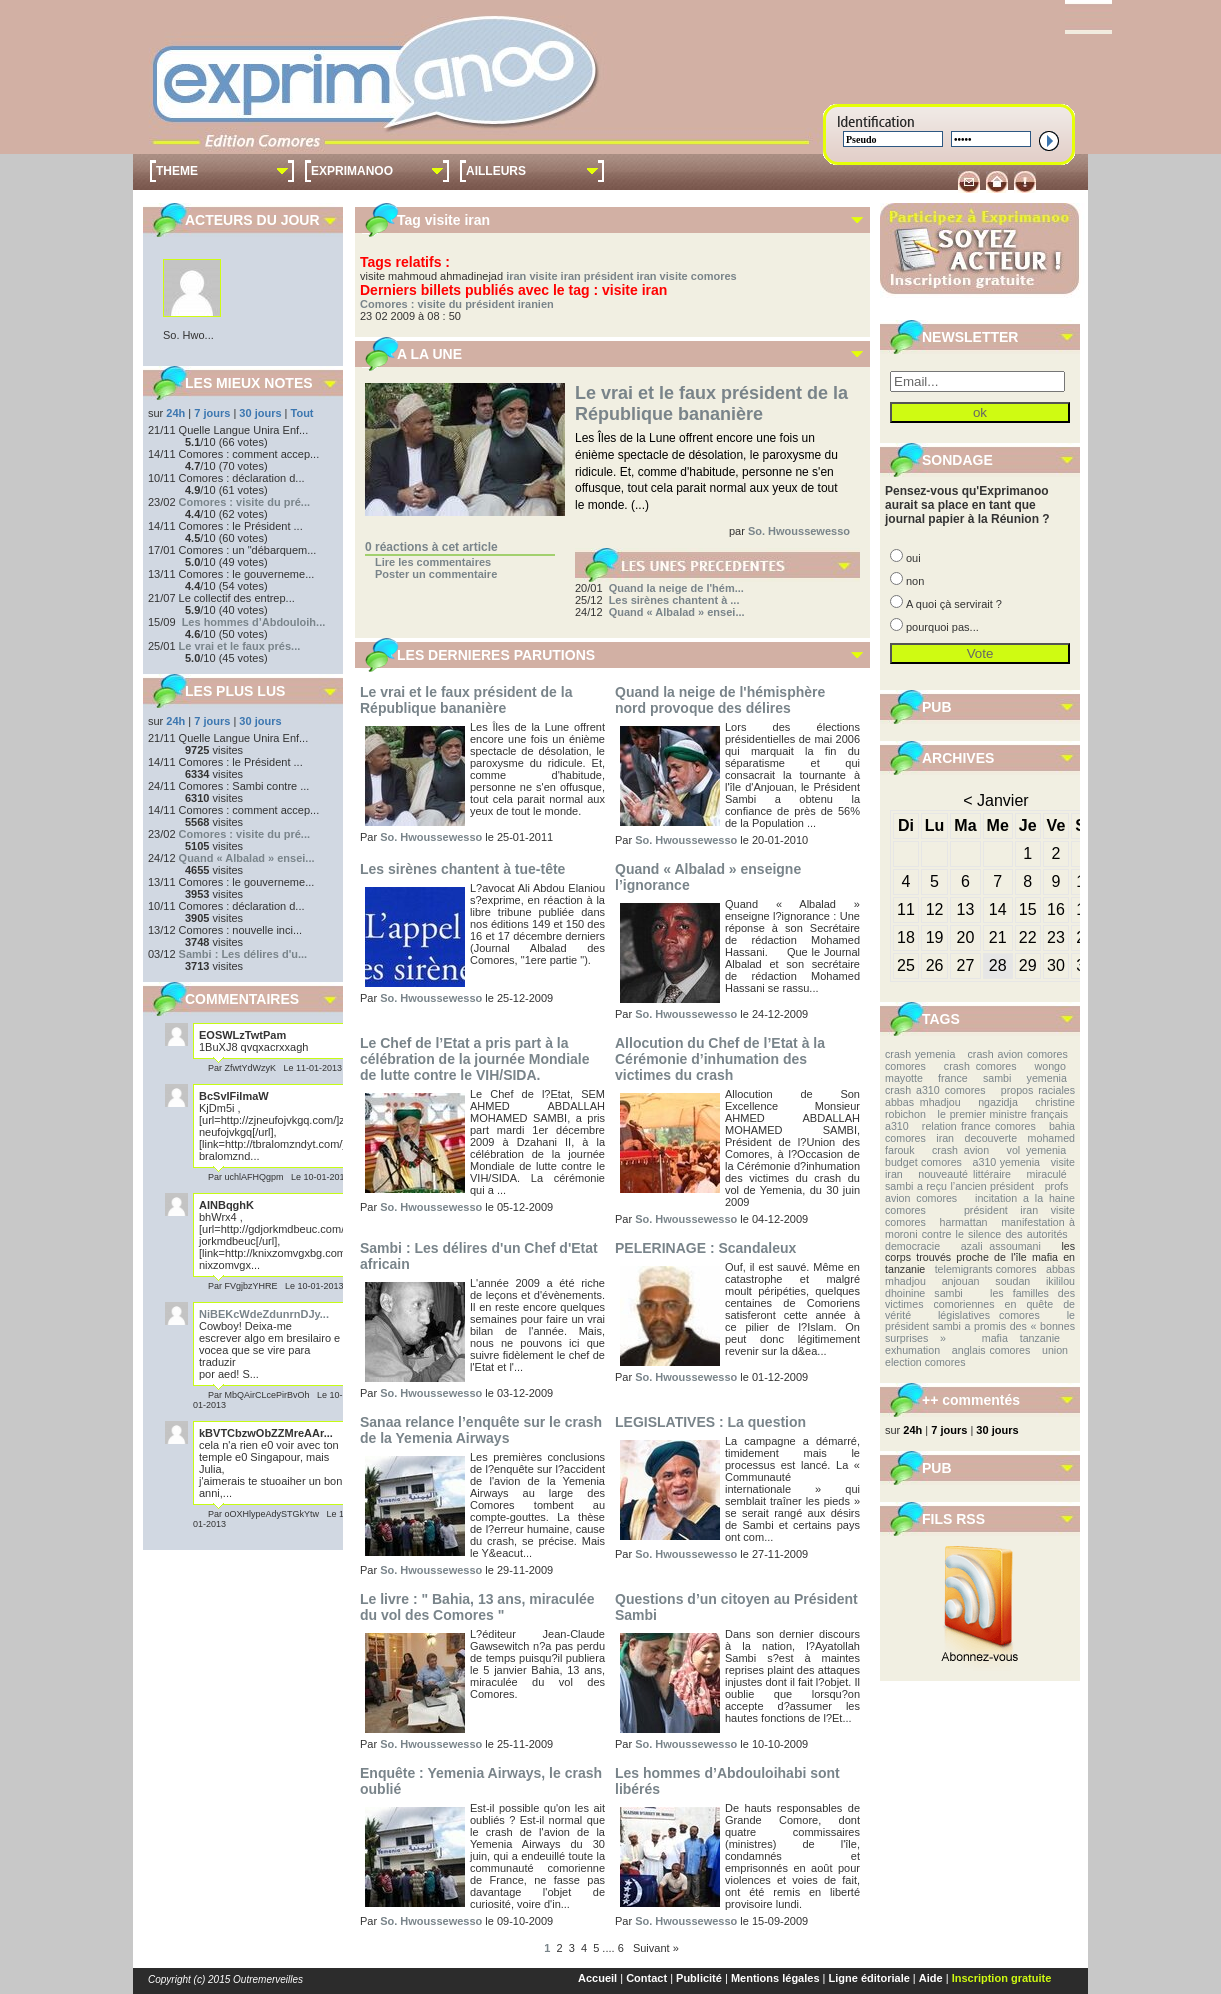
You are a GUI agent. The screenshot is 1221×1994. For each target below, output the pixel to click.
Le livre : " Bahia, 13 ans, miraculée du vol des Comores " (477, 1607)
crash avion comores (1018, 1054)
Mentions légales (775, 1978)
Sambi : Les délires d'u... (243, 954)
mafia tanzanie (1021, 1338)
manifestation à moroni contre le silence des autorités (980, 1228)
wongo (1050, 1066)
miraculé (1047, 1174)
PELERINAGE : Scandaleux (705, 1248)
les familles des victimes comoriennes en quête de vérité (980, 1304)
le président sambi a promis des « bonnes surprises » (980, 1326)
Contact (646, 1978)
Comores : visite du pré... (244, 502)
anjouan (961, 1281)
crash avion (960, 1150)
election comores (925, 1362)
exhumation (912, 1350)
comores (905, 1066)
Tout (302, 413)
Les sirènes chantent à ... (674, 600)
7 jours (212, 413)
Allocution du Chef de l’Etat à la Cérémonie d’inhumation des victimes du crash (720, 1059)
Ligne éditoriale (869, 1978)
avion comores (921, 1198)
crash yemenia (920, 1054)
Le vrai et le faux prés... (240, 646)
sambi (997, 1078)
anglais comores (991, 1350)
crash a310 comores (935, 1090)
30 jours (260, 413)
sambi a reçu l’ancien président (959, 1186)
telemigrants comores (986, 1269)
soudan (1012, 1281)
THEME (177, 171)
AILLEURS (496, 171)
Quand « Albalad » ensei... (247, 858)
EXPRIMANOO (352, 171)
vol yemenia (1037, 1150)
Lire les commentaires (433, 562)
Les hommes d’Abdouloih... (254, 622)
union (1055, 1350)
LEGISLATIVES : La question (710, 1422)
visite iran (554, 276)
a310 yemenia (1006, 1162)
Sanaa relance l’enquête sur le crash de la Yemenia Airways (481, 1430)
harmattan (964, 1222)
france (953, 1078)
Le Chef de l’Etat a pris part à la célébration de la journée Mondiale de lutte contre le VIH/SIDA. (475, 1059)
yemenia (1047, 1078)
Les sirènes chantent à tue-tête (462, 869)
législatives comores (989, 1315)
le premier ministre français (1003, 1114)
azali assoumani (1001, 1246)
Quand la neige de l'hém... (676, 588)
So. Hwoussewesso (799, 531)
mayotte (904, 1078)
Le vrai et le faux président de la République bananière (711, 403)
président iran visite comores (660, 276)
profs (1057, 1186)
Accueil (597, 1978)
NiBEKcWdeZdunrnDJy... (264, 1314)
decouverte (990, 1138)
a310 (897, 1126)
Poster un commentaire (436, 574)
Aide (931, 1978)
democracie (912, 1246)
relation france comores (979, 1126)
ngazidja (998, 1102)
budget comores (923, 1162)
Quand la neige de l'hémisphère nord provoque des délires (720, 700)
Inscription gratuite (1002, 1978)
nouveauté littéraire (964, 1174)
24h (175, 413)
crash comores (980, 1066)
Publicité (699, 1978)
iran (516, 276)
